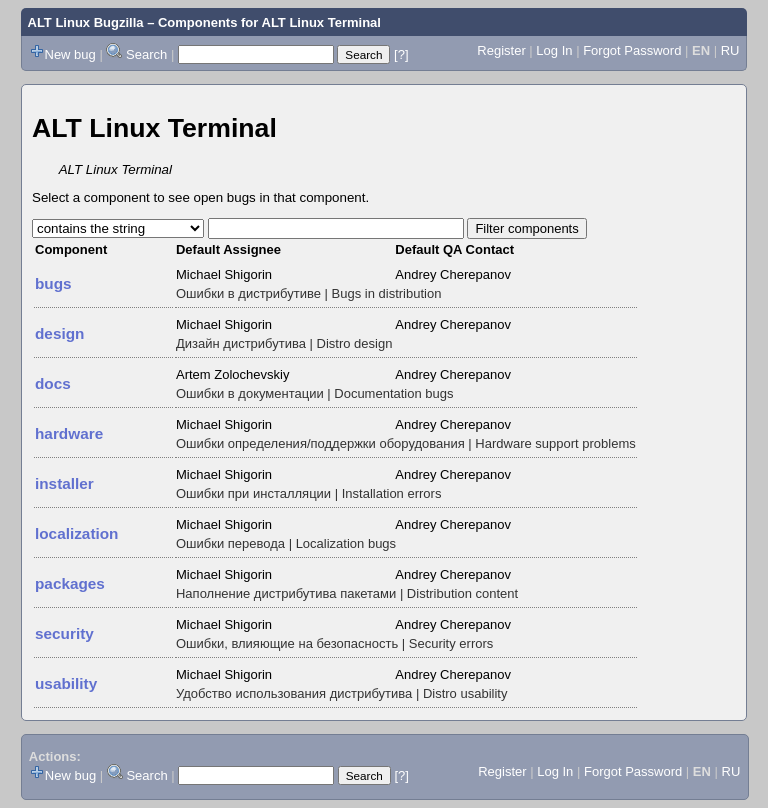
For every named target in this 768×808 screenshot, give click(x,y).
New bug (70, 54)
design (59, 333)
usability (66, 683)
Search (146, 54)
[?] (401, 54)
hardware (69, 433)
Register (501, 50)
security (64, 633)
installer (64, 483)
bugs (53, 283)
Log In (554, 50)
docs (53, 383)
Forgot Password (632, 50)
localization (76, 533)
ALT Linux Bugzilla (86, 22)
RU (730, 50)
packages (70, 583)
